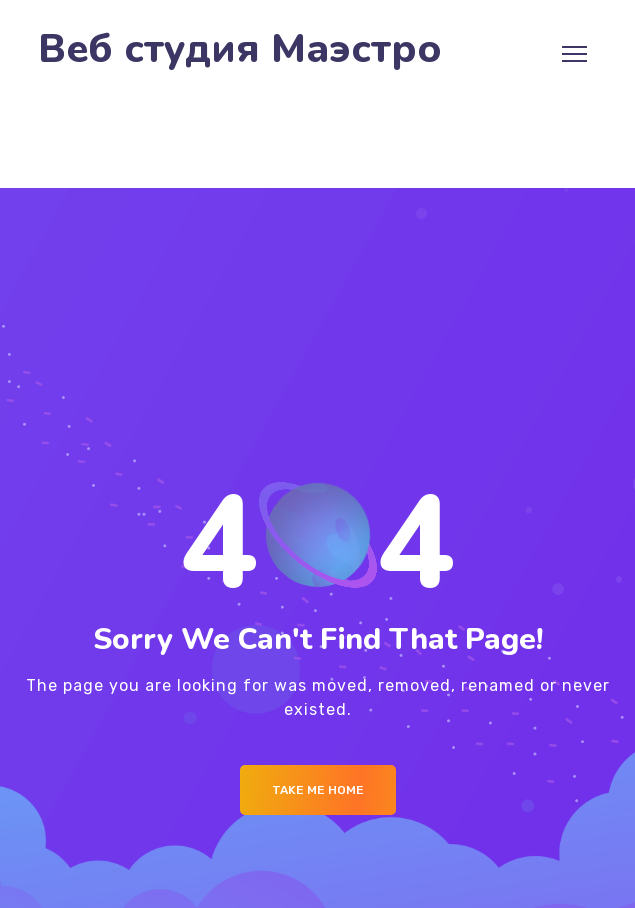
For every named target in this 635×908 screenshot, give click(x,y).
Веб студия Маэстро (240, 49)
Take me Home (318, 790)
